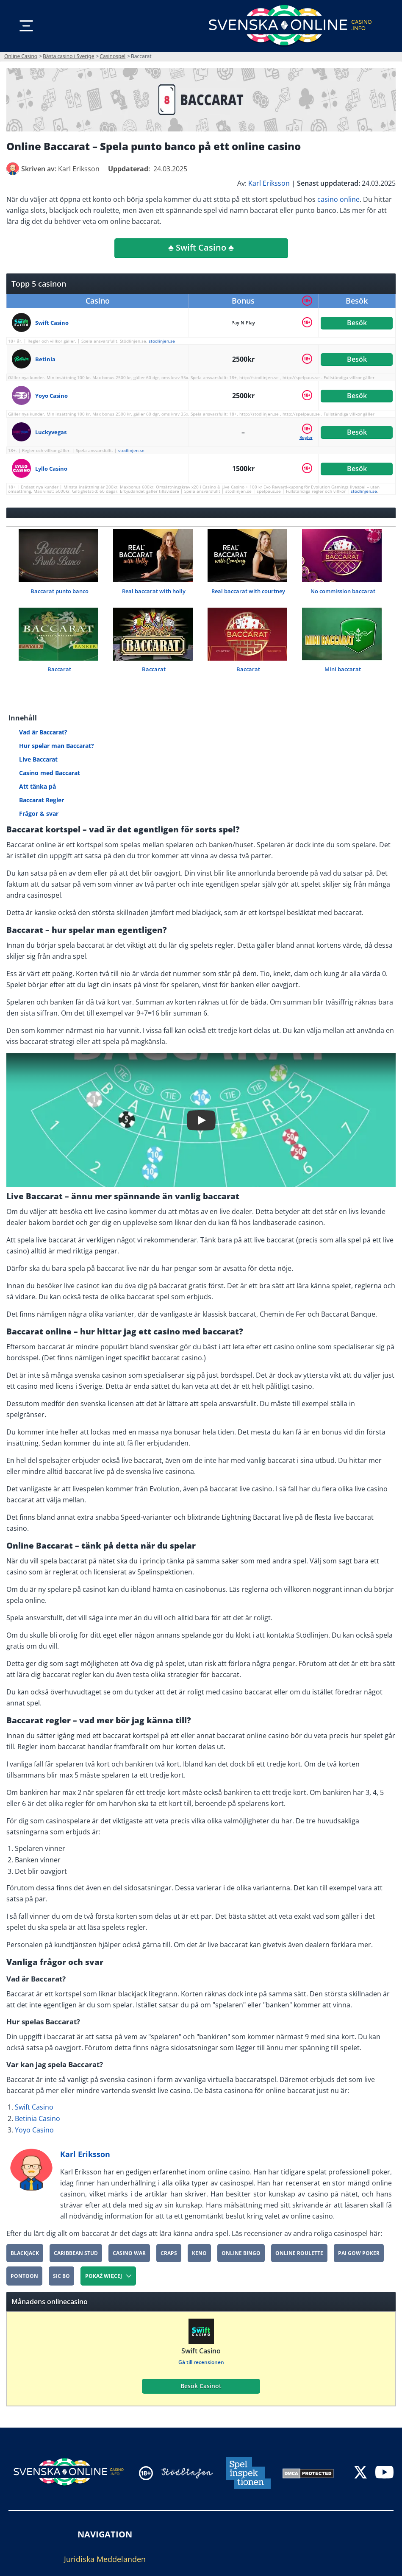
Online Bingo (241, 2253)
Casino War (129, 2253)
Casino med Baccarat (49, 773)
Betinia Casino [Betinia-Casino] (37, 2118)
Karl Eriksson (269, 183)
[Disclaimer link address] (187, 2473)
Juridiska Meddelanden (105, 2559)
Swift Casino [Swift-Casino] (34, 2107)
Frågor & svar (38, 813)
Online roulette (299, 2253)
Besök (357, 322)
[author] (12, 168)
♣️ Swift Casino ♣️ (201, 247)
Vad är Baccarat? (43, 732)
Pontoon (24, 2276)
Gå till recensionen (201, 2362)
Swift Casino (201, 2351)
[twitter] (360, 2473)
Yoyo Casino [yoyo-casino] (34, 2130)
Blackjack (25, 2253)
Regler (306, 437)
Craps (169, 2253)
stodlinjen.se (162, 341)
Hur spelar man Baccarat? (56, 746)
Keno (199, 2253)
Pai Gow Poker (359, 2253)
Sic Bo (61, 2276)
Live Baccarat (38, 759)
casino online (338, 199)
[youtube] (384, 2473)
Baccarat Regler (41, 800)
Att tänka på (37, 786)
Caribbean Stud (76, 2253)
